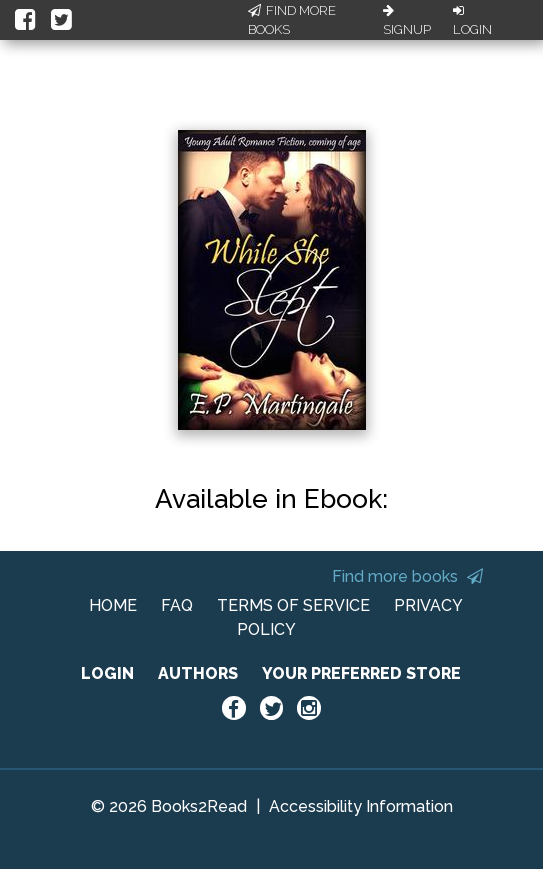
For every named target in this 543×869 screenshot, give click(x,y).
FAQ (177, 605)
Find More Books (292, 20)
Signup (407, 21)
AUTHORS (198, 673)
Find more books (407, 576)
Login (472, 21)
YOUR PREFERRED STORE (361, 673)
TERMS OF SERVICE (293, 605)
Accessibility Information (361, 806)
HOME (113, 605)
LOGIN (107, 673)
